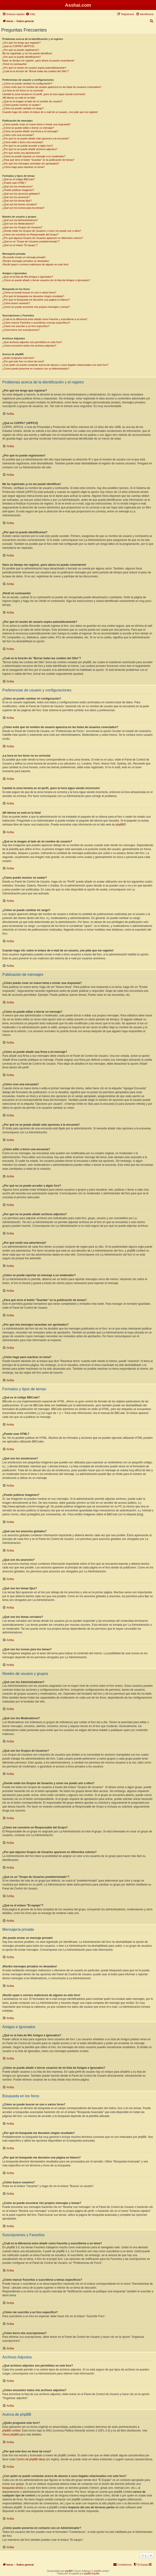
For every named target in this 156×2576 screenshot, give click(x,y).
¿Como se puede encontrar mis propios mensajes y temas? (36, 306)
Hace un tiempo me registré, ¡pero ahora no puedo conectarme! (38, 60)
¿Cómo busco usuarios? (16, 303)
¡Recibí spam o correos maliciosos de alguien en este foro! (35, 264)
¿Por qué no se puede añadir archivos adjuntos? (29, 149)
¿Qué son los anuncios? (16, 197)
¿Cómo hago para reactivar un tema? (23, 167)
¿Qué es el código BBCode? (18, 179)
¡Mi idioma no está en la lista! (18, 97)
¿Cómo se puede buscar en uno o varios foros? (29, 292)
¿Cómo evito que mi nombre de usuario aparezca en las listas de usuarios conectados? (51, 87)
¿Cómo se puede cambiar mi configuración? (27, 83)
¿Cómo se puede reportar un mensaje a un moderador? (34, 156)
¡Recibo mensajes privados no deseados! (25, 261)
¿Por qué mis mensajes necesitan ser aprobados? (30, 163)
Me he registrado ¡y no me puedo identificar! (27, 53)
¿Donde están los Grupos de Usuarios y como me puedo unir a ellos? (41, 230)
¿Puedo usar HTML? (14, 182)
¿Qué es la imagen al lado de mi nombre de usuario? (32, 101)
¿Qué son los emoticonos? (17, 186)
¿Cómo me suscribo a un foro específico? (26, 326)
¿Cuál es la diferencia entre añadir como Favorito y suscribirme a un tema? (44, 319)
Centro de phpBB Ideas (30, 2459)
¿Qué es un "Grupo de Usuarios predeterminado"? (31, 241)
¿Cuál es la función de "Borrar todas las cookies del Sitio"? (35, 71)
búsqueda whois (12, 2487)
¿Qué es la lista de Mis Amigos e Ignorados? (27, 276)
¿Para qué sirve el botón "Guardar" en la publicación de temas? (38, 159)
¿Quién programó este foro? (18, 358)
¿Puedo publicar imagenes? (18, 190)
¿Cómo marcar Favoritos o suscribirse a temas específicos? (36, 322)
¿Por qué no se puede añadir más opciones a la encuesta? (35, 138)
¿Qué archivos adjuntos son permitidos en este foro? (32, 342)
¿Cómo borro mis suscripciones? (21, 329)
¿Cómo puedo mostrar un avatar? (21, 104)
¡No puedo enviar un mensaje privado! (24, 257)
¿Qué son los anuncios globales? (21, 193)
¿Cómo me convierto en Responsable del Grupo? (30, 234)
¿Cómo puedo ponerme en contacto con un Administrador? (35, 368)
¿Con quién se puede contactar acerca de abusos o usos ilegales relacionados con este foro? (55, 364)
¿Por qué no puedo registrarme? (20, 49)
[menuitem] (30, 14)
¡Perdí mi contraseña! (14, 64)
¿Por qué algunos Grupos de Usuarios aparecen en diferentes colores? (42, 238)
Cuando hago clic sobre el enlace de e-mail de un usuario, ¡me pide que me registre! (50, 112)
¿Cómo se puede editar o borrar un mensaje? (28, 127)
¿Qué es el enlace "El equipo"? (20, 245)
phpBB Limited (11, 2430)
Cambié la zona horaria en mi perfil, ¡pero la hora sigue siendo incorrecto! (43, 94)
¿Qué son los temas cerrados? (19, 204)
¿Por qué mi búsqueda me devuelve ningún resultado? (33, 296)
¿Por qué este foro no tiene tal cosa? (23, 361)
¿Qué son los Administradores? (20, 220)
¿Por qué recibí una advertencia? (21, 152)
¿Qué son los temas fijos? (17, 200)
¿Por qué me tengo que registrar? (21, 42)
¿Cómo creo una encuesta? (18, 135)
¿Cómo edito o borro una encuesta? (22, 142)
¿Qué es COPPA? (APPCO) (18, 46)
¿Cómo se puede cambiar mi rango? (23, 108)
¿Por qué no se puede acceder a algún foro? (27, 145)
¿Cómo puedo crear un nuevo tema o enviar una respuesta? (36, 124)
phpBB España (91, 2573)
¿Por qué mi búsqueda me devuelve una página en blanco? (36, 299)
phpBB (120, 824)
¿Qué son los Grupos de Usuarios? (22, 227)
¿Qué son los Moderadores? (18, 223)
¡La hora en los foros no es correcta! (22, 90)
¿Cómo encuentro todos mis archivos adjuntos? (29, 345)
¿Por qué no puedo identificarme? (21, 56)
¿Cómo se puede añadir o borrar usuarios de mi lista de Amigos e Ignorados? (46, 280)
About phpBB (10, 2434)
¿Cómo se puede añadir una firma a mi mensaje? (30, 131)
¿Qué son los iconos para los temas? (23, 207)
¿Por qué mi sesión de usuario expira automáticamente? (34, 67)
